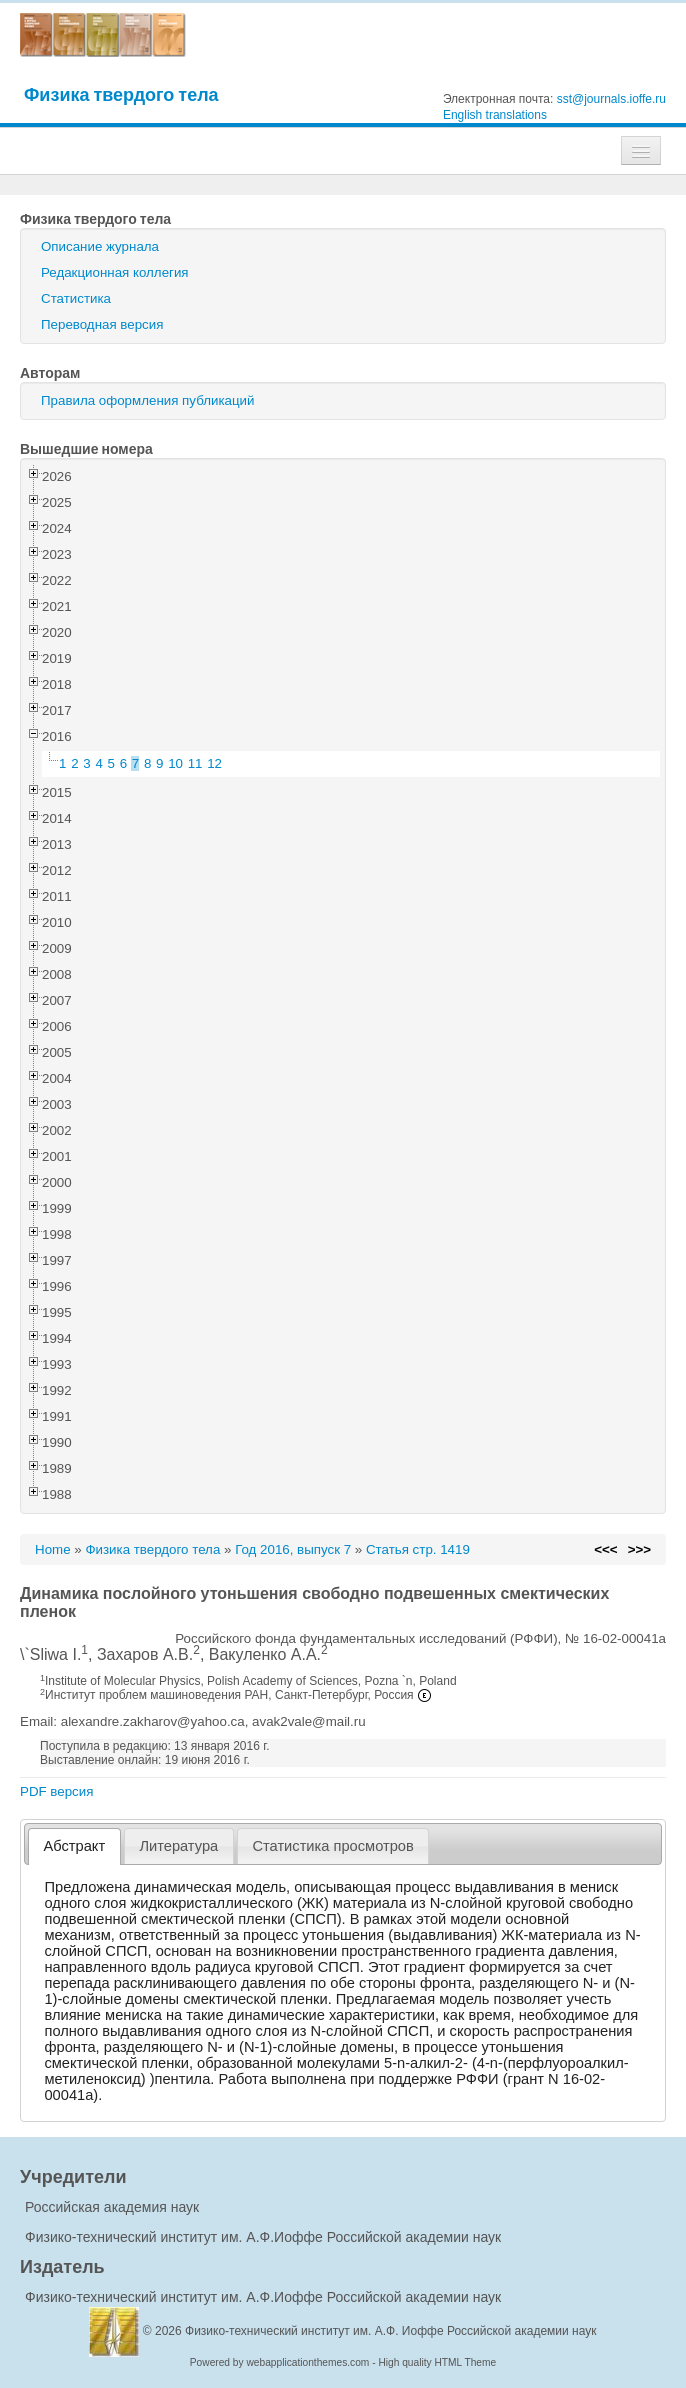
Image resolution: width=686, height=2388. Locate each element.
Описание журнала (100, 246)
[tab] (74, 1846)
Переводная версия (102, 324)
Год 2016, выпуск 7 (293, 1549)
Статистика (76, 298)
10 (175, 763)
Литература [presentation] (178, 1846)
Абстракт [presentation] (75, 1846)
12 (214, 763)
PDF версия (56, 1791)
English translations (495, 115)
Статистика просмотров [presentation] (332, 1846)
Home (53, 1549)
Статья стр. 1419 (418, 1549)
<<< (605, 1549)
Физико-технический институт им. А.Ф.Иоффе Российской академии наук (263, 2237)
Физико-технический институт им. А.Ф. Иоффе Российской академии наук (391, 2331)
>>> (639, 1549)
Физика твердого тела (121, 94)
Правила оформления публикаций (147, 400)
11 (195, 763)
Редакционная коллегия (115, 272)
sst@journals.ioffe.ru (611, 99)
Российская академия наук (112, 2207)
